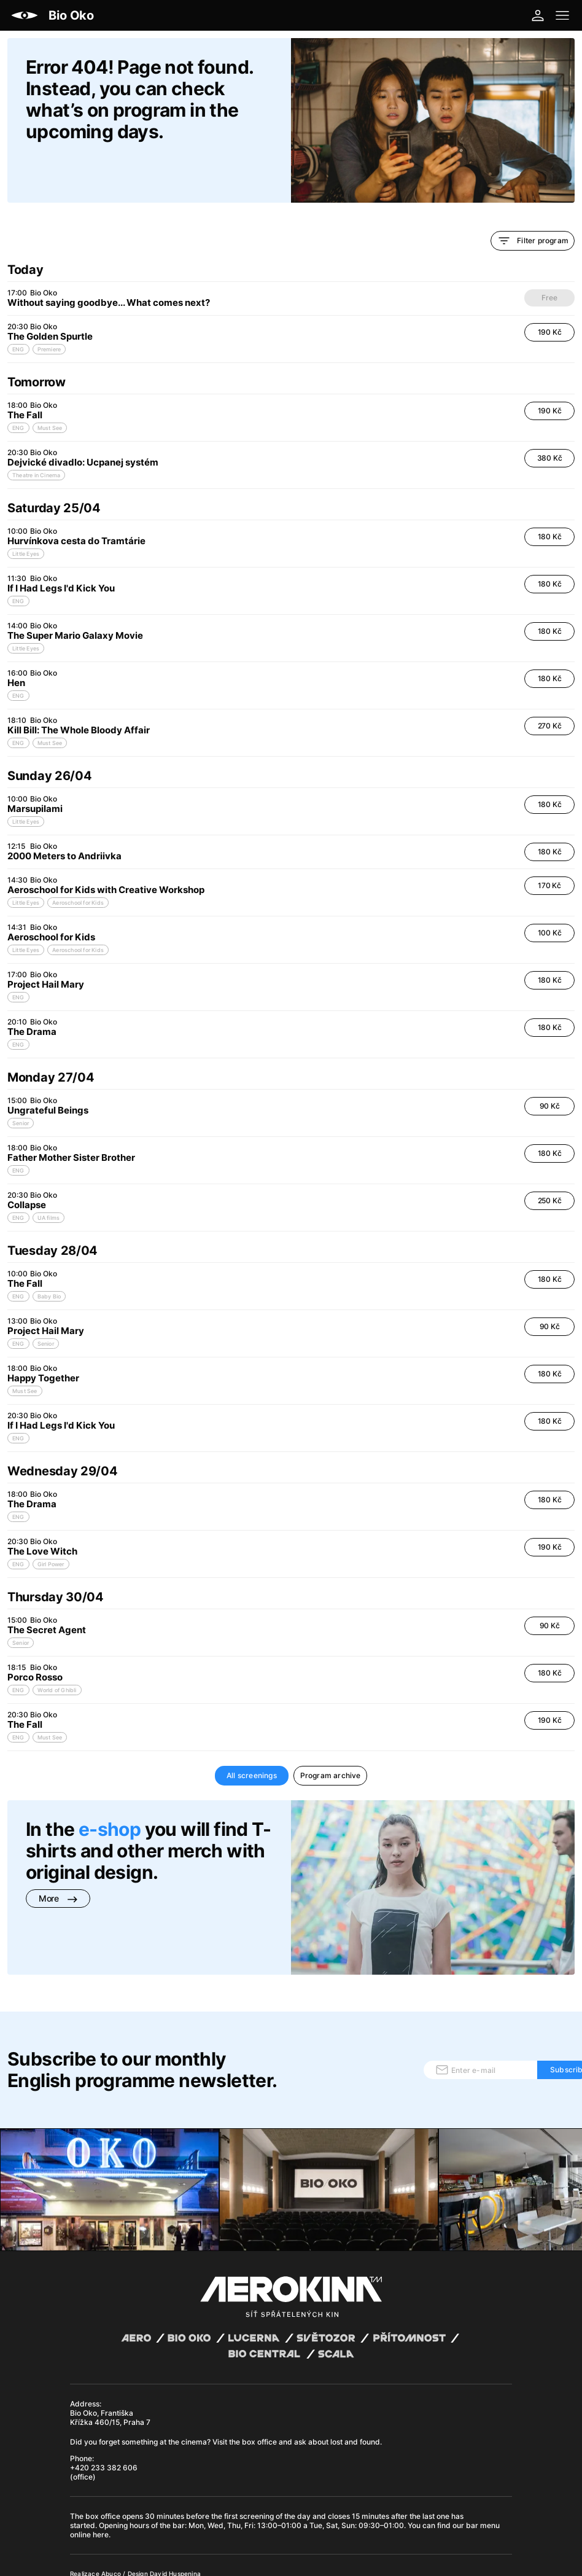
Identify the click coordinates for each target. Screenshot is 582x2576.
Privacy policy (188, 2492)
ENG (18, 307)
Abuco (111, 2483)
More (58, 1856)
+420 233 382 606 (104, 2377)
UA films (48, 1176)
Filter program (532, 199)
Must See (50, 386)
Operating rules (240, 2492)
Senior (20, 1081)
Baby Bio (49, 1254)
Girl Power (50, 1522)
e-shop (110, 1787)
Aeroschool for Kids (78, 860)
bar (179, 2435)
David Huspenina (175, 2483)
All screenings (252, 1733)
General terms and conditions (116, 2492)
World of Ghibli (57, 1648)
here (101, 2444)
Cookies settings (319, 2492)
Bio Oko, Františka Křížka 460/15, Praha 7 (110, 2327)
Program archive (330, 1733)
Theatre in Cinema (36, 433)
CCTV (279, 2492)
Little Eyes (25, 512)
